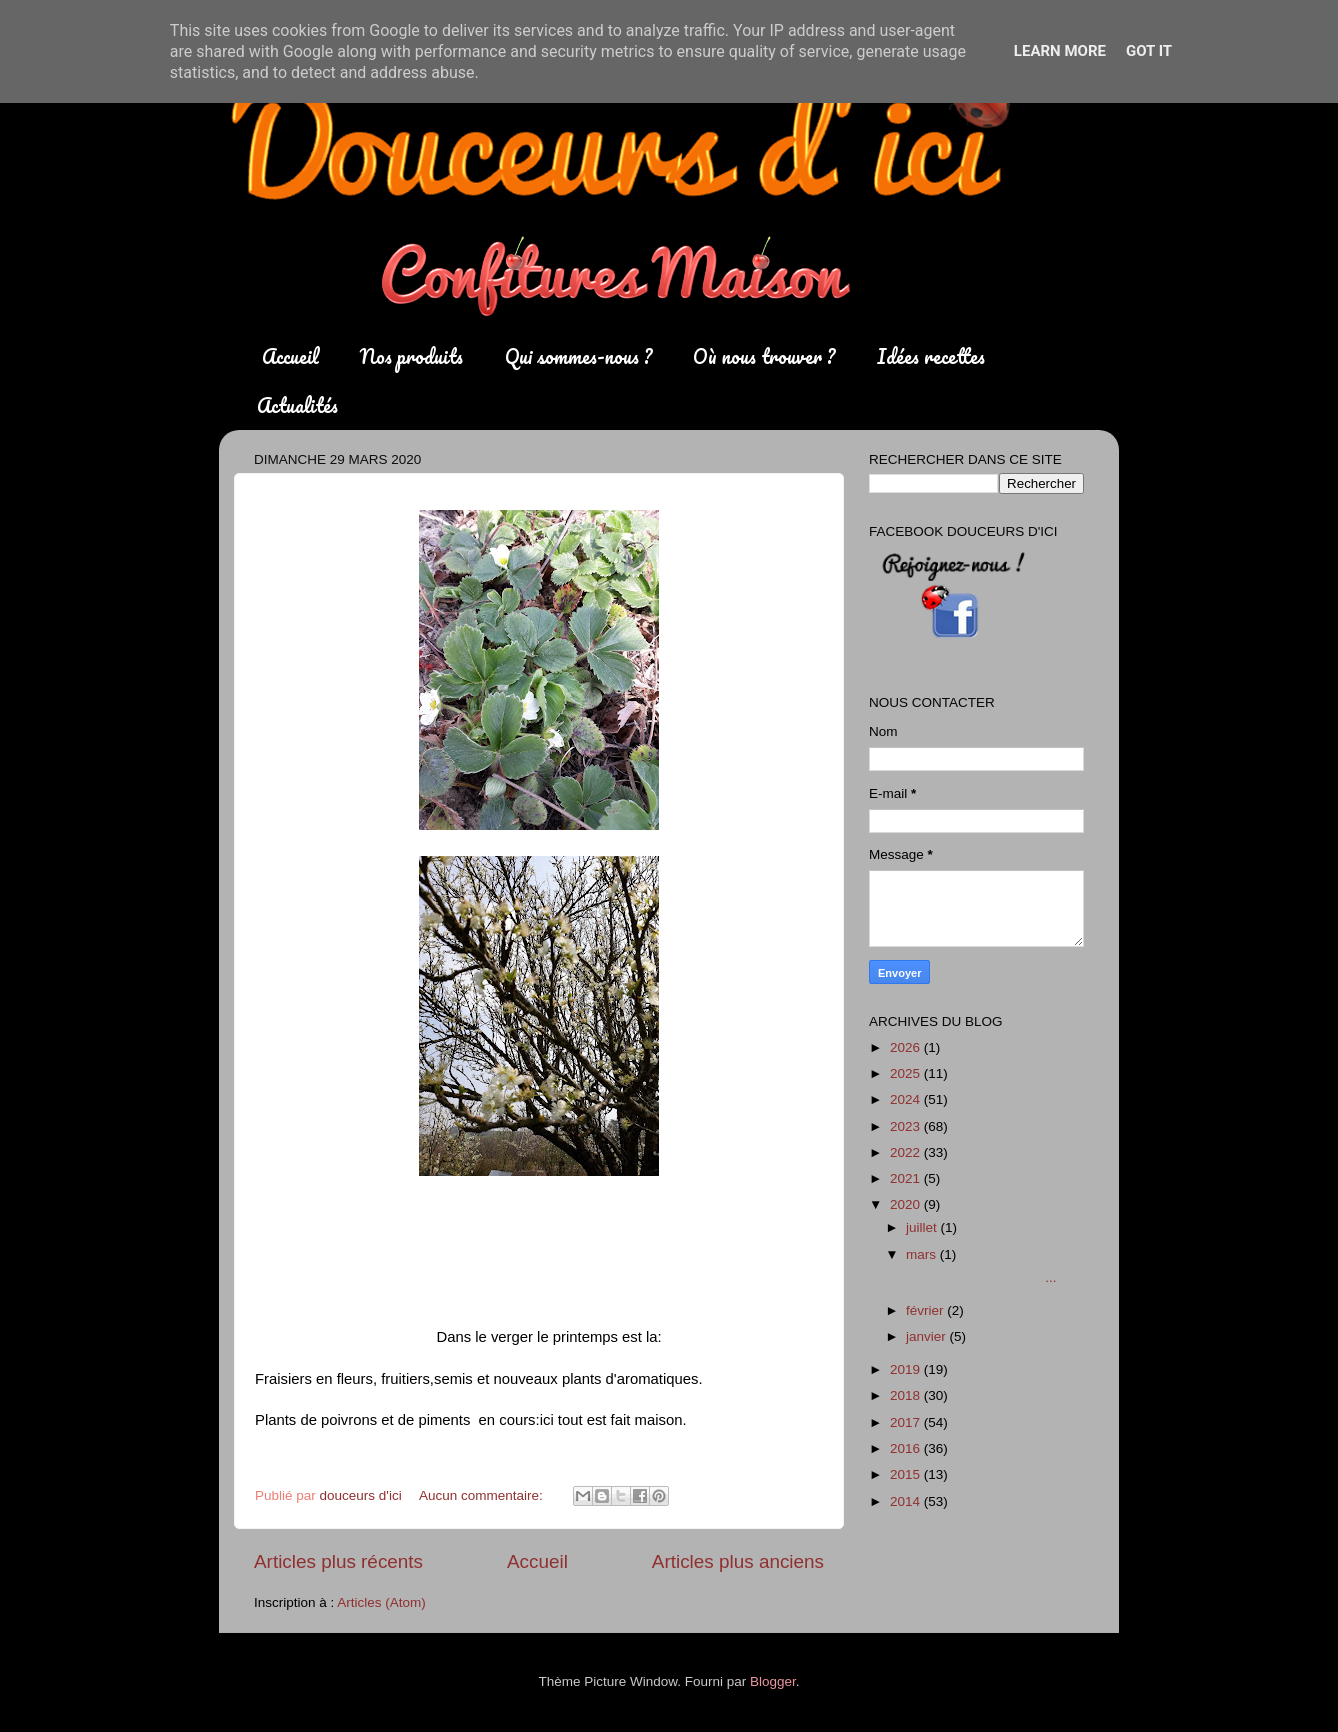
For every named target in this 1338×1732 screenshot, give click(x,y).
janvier (928, 1336)
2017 (907, 1422)
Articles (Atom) (381, 1602)
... (980, 1277)
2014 (907, 1501)
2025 (907, 1073)
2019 (907, 1369)
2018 (907, 1395)
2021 (907, 1178)
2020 (907, 1204)
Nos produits (411, 356)
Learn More (1060, 51)
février (926, 1310)
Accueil (290, 356)
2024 (907, 1099)
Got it (1149, 51)
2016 (907, 1448)
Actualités (297, 405)
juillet (923, 1227)
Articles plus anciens (738, 1561)
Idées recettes (931, 356)
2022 (907, 1152)
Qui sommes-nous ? (578, 356)
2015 (907, 1474)
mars (923, 1254)
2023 (907, 1126)
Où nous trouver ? (764, 356)
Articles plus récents (338, 1561)
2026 (907, 1047)
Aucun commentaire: (483, 1495)
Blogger (773, 1681)
